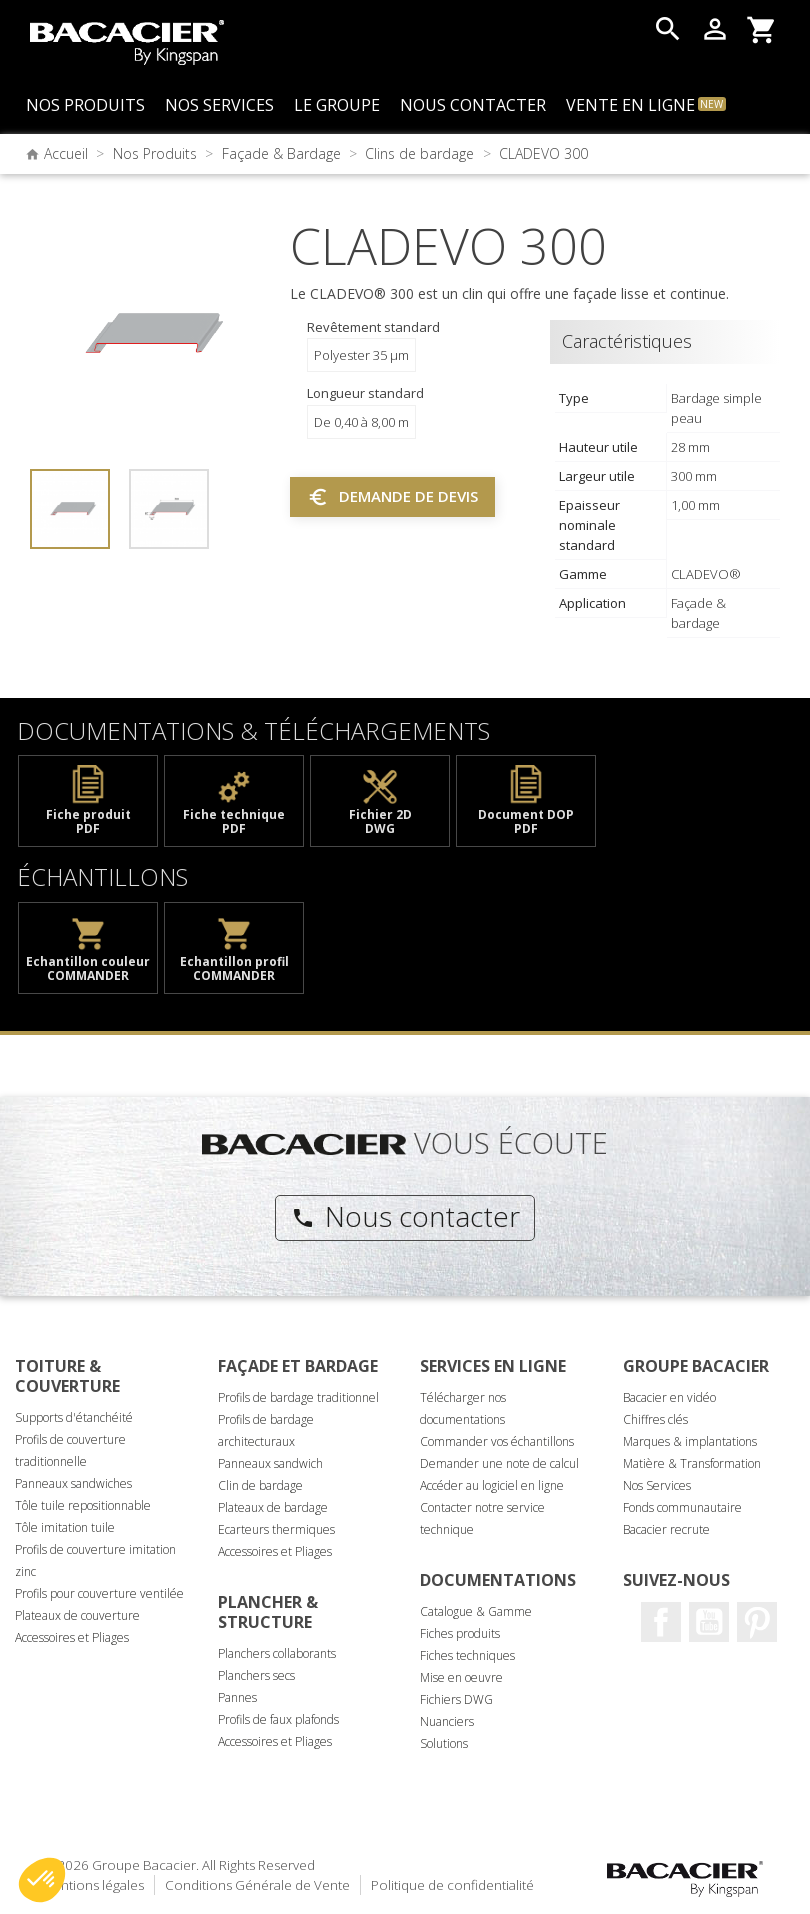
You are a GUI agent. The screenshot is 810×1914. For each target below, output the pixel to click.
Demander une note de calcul (499, 1463)
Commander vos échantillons (497, 1441)
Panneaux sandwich (270, 1463)
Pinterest (757, 1622)
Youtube (709, 1622)
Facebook (661, 1622)
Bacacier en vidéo (669, 1397)
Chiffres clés (655, 1419)
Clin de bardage (260, 1485)
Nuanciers (447, 1721)
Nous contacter (405, 1216)
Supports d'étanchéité (74, 1417)
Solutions (444, 1743)
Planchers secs (256, 1675)
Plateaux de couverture (77, 1615)
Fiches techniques (467, 1655)
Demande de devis (392, 497)
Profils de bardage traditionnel (298, 1397)
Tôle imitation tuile (65, 1527)
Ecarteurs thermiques (276, 1529)
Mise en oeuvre (461, 1677)
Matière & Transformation (692, 1463)
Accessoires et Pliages (72, 1637)
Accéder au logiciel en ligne (492, 1485)
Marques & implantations (690, 1441)
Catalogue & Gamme (476, 1611)
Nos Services (657, 1485)
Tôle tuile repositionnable (83, 1505)
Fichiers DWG (456, 1699)
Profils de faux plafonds (278, 1719)
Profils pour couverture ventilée (99, 1593)
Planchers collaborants (277, 1653)
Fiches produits (460, 1633)
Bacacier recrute (666, 1529)
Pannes (237, 1697)
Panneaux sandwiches (73, 1483)
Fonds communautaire (682, 1507)
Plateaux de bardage (273, 1507)
